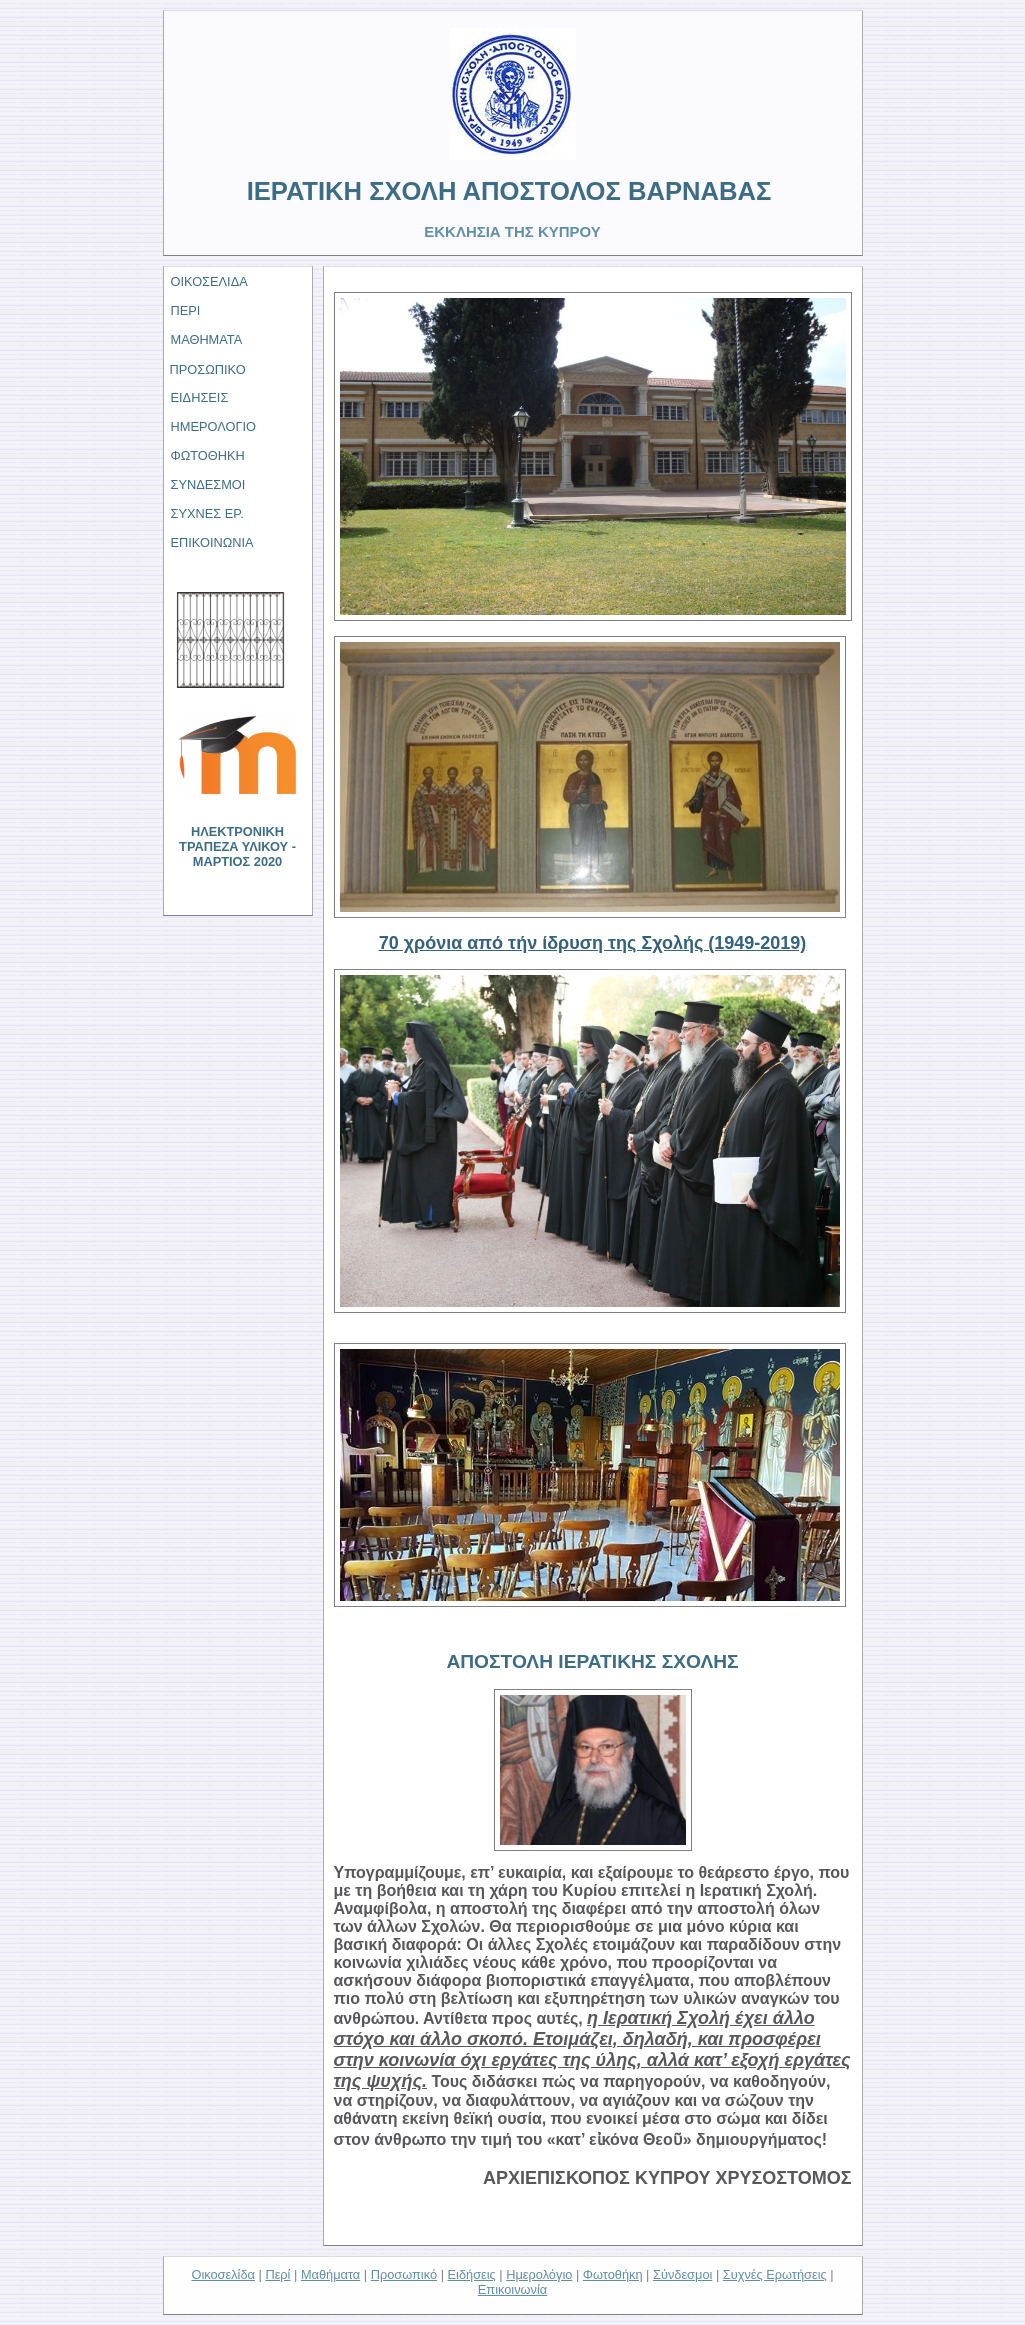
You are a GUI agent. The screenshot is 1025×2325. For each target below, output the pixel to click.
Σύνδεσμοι (682, 2274)
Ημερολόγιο (539, 2274)
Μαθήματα (330, 2274)
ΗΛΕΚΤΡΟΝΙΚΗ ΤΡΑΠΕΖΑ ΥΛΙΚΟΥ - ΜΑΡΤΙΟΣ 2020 (237, 846)
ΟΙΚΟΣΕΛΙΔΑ (209, 281)
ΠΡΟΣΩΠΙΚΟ (208, 369)
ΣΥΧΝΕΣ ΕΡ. (207, 513)
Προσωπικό (404, 2274)
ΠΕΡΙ (186, 310)
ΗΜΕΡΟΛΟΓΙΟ (214, 426)
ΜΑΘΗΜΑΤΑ (207, 339)
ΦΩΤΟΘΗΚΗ (208, 455)
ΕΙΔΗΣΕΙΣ (200, 397)
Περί (277, 2274)
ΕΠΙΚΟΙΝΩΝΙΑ (212, 542)
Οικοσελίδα (223, 2274)
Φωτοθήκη (613, 2274)
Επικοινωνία (512, 2289)
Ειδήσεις (472, 2274)
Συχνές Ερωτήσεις (775, 2274)
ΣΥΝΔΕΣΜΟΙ (208, 484)
